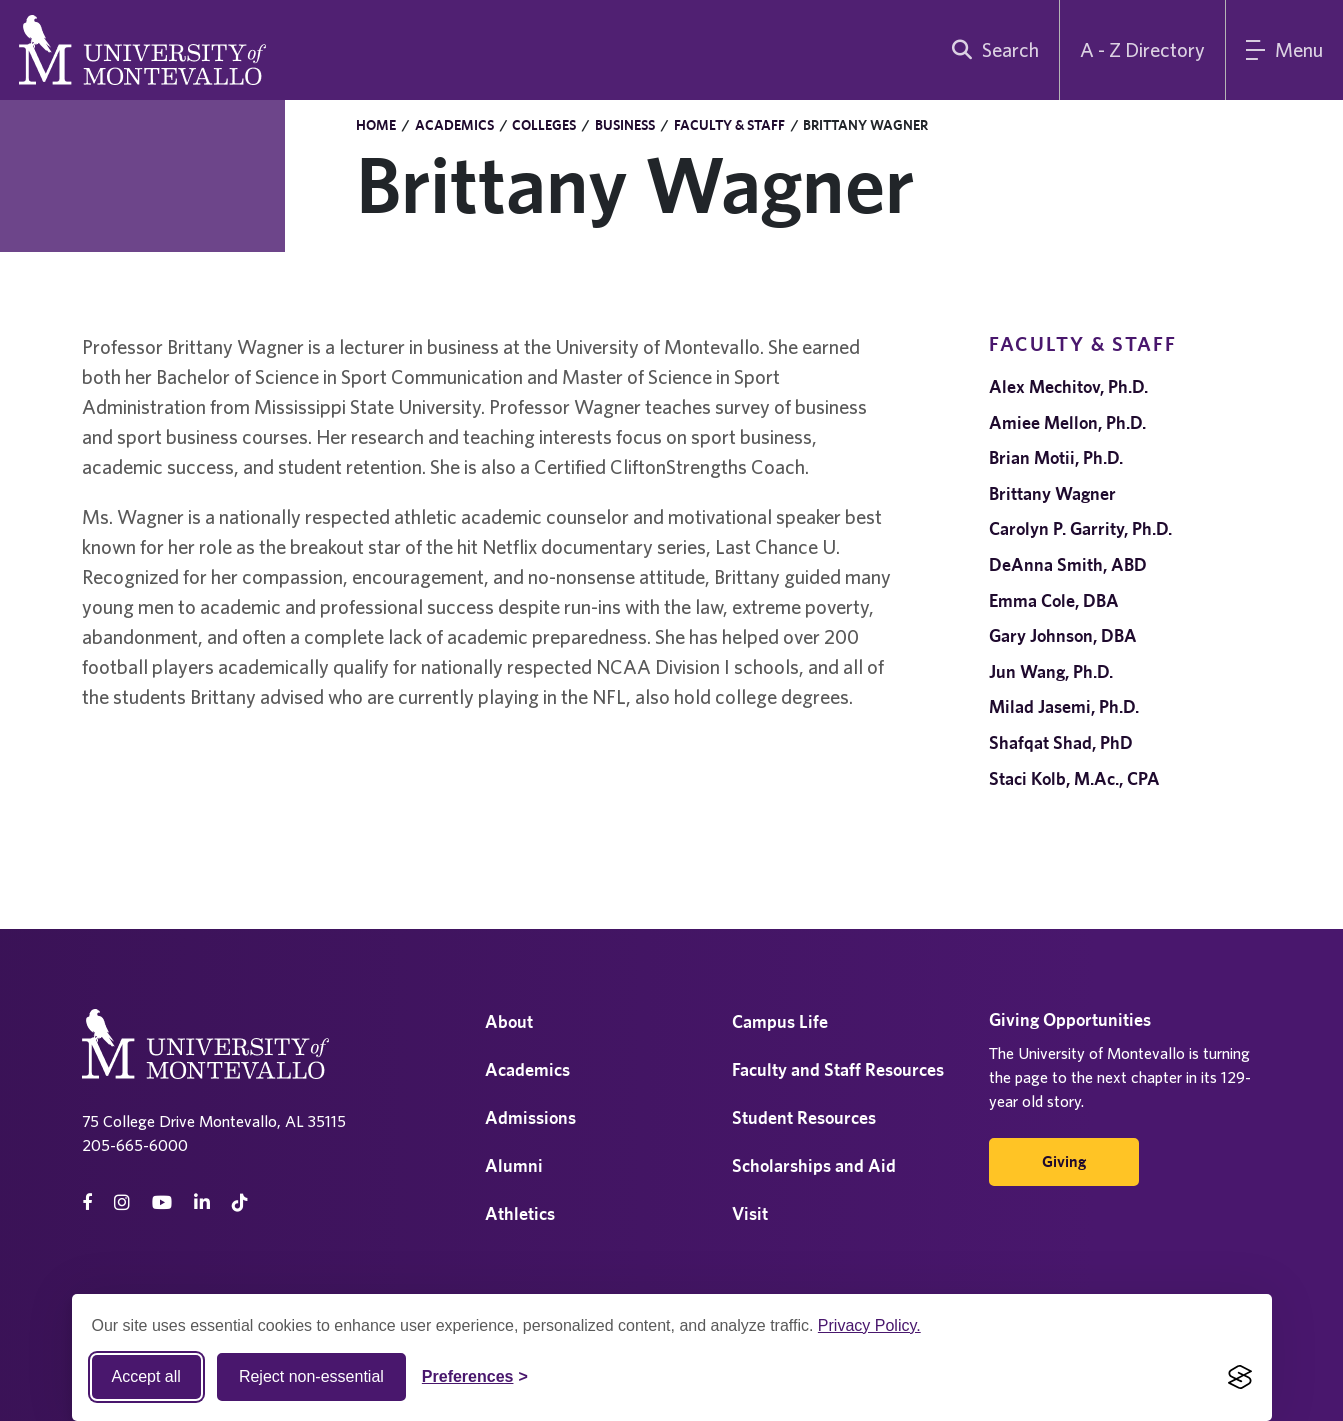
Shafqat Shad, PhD (1061, 742)
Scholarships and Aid (814, 1165)
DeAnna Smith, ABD (1068, 564)
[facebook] (87, 1202)
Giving (1064, 1161)
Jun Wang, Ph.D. (1051, 671)
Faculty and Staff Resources (838, 1069)
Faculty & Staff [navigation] (1083, 343)
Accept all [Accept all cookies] (146, 1376)
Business (625, 125)
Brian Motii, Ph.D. (1056, 457)
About (509, 1021)
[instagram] (122, 1202)
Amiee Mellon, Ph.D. (1067, 422)
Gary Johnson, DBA (1063, 635)
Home (376, 125)
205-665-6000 (135, 1145)
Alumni (514, 1165)
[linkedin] (202, 1202)
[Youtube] (162, 1202)
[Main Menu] (1284, 50)
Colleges (544, 125)
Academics (454, 125)
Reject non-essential (311, 1376)
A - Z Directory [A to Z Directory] (1142, 49)
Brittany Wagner (1052, 493)
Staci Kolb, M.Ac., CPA (1074, 778)
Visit (750, 1213)
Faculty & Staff (729, 125)
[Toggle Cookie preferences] (475, 1377)
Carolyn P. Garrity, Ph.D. (1080, 528)
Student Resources (804, 1117)
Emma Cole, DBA (1054, 600)
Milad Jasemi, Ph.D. (1064, 706)
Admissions (530, 1117)
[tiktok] (240, 1202)
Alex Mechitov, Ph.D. (1068, 386)
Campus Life (780, 1021)
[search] (991, 50)
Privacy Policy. (869, 1325)
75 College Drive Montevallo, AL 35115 (214, 1121)
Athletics (520, 1213)
